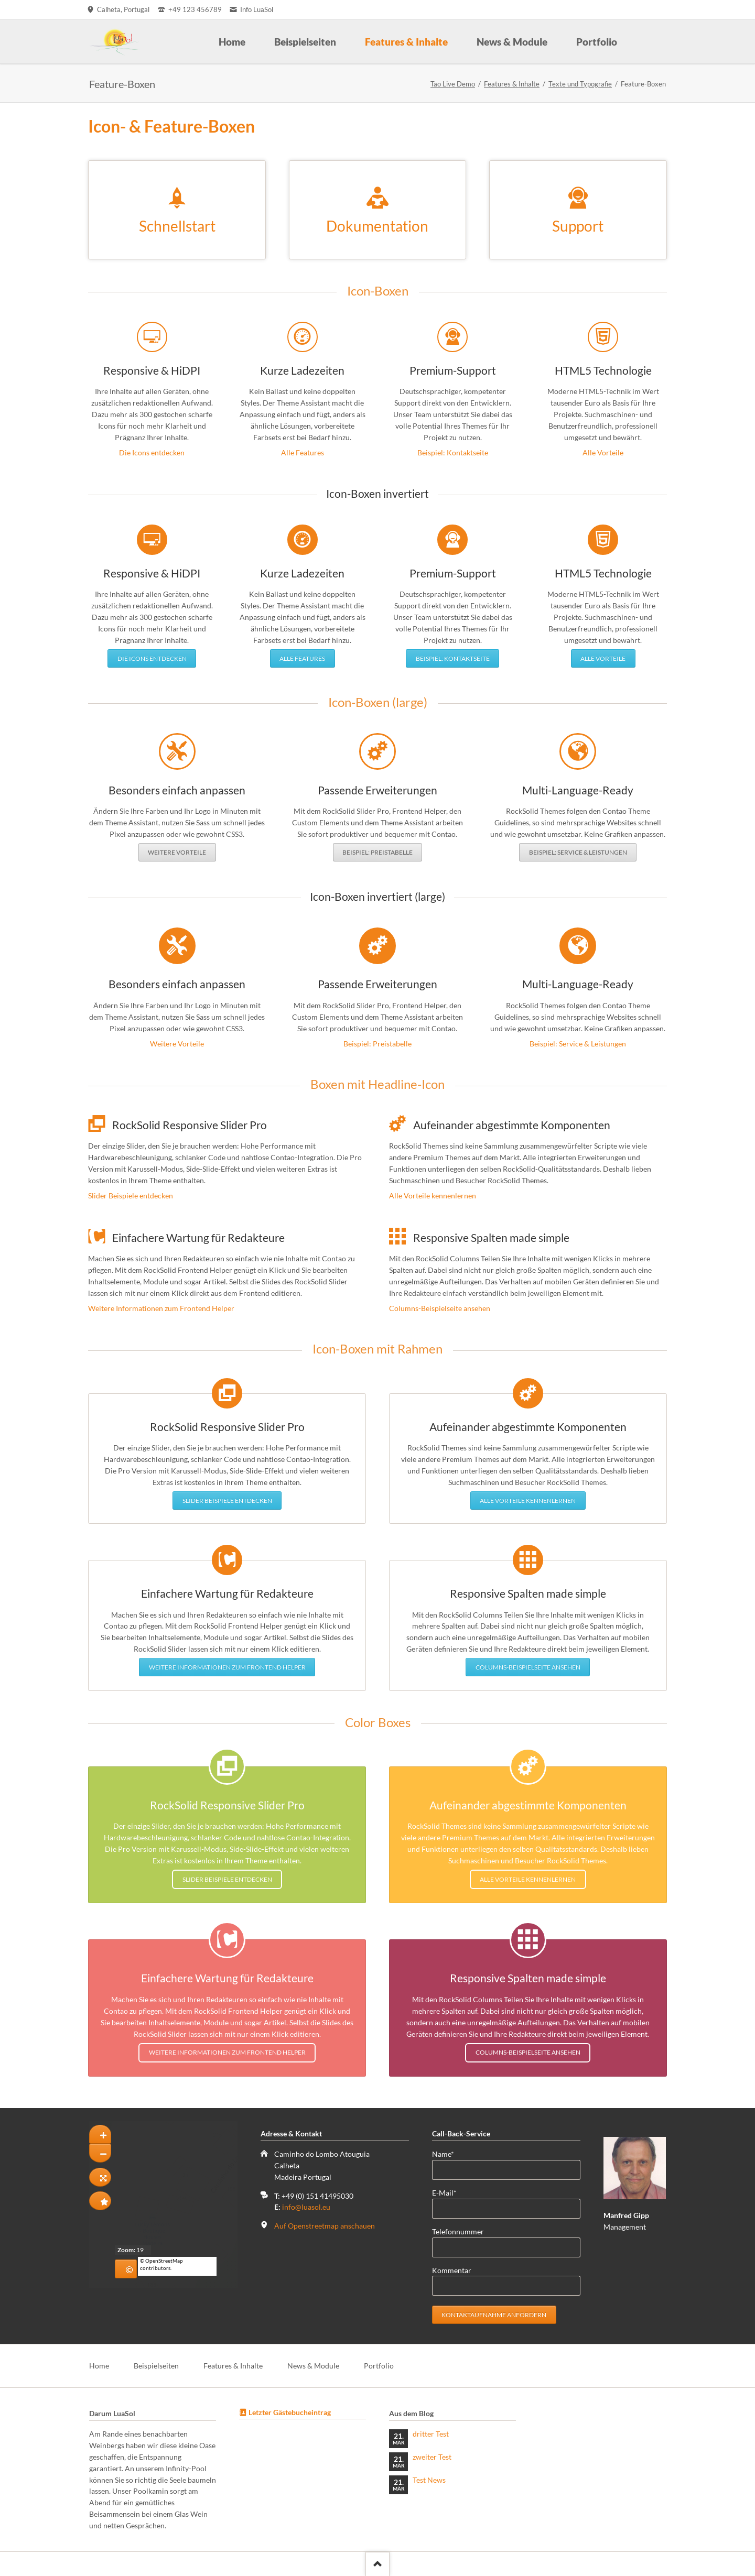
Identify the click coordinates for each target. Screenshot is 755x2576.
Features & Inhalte (512, 84)
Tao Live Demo (452, 84)
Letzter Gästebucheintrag (290, 2412)
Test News (429, 2479)
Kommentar (451, 2270)
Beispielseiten (156, 2365)
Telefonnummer (458, 2231)
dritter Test (431, 2433)
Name (449, 2153)
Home (99, 2365)
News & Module (313, 2365)
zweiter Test (432, 2456)
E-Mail (449, 2192)
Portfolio (379, 2365)
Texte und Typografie (580, 84)
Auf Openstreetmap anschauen (324, 2225)
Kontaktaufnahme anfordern (493, 2315)
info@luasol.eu (306, 2206)
